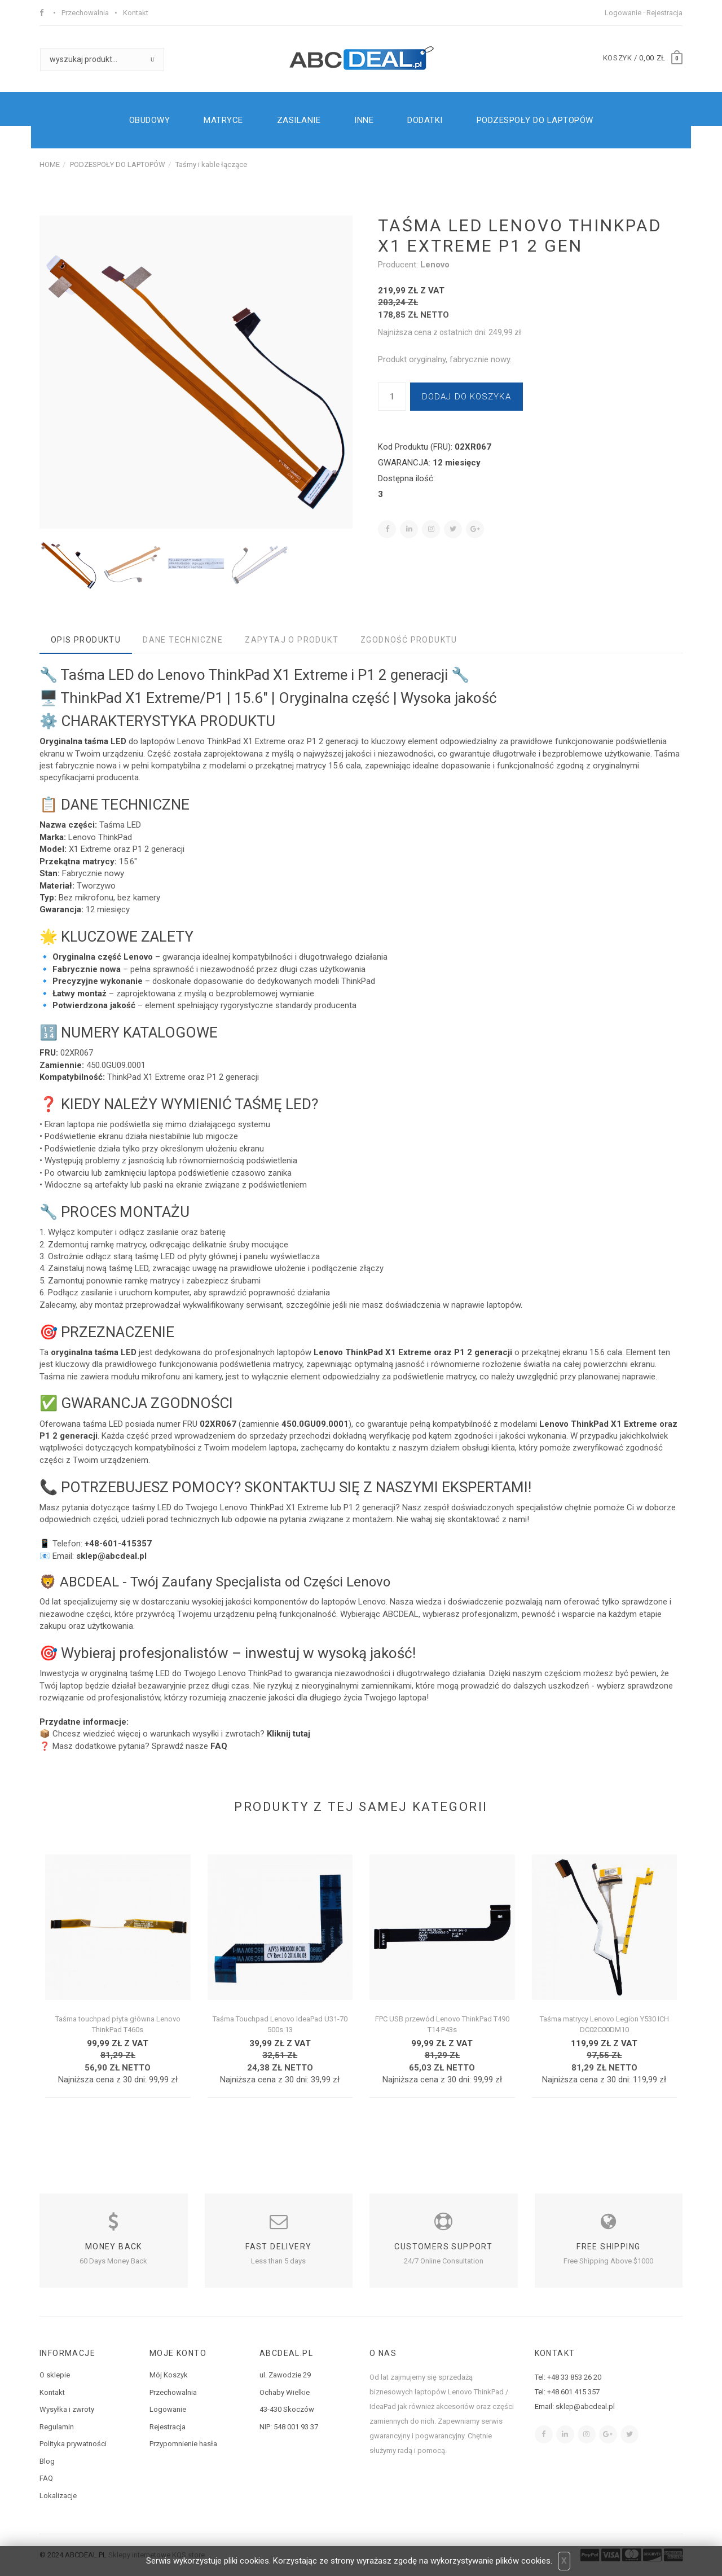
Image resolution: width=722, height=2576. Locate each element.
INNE (363, 120)
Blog (47, 2461)
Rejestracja (664, 12)
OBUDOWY (149, 120)
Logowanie (623, 12)
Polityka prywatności (73, 2443)
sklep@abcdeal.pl (585, 2406)
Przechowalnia (85, 12)
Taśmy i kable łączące (211, 164)
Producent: (399, 265)
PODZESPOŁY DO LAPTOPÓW (535, 120)
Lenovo (435, 265)
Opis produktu (86, 639)
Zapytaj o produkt (291, 639)
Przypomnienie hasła (183, 2443)
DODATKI (425, 120)
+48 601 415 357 (573, 2392)
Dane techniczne (183, 639)
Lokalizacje (58, 2495)
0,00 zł (652, 58)
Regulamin (56, 2427)
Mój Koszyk (168, 2375)
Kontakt (135, 12)
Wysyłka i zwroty (66, 2409)
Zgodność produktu (408, 639)
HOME (49, 164)
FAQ (46, 2478)
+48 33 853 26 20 (574, 2377)
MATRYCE (223, 120)
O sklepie (54, 2375)
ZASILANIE (299, 120)
